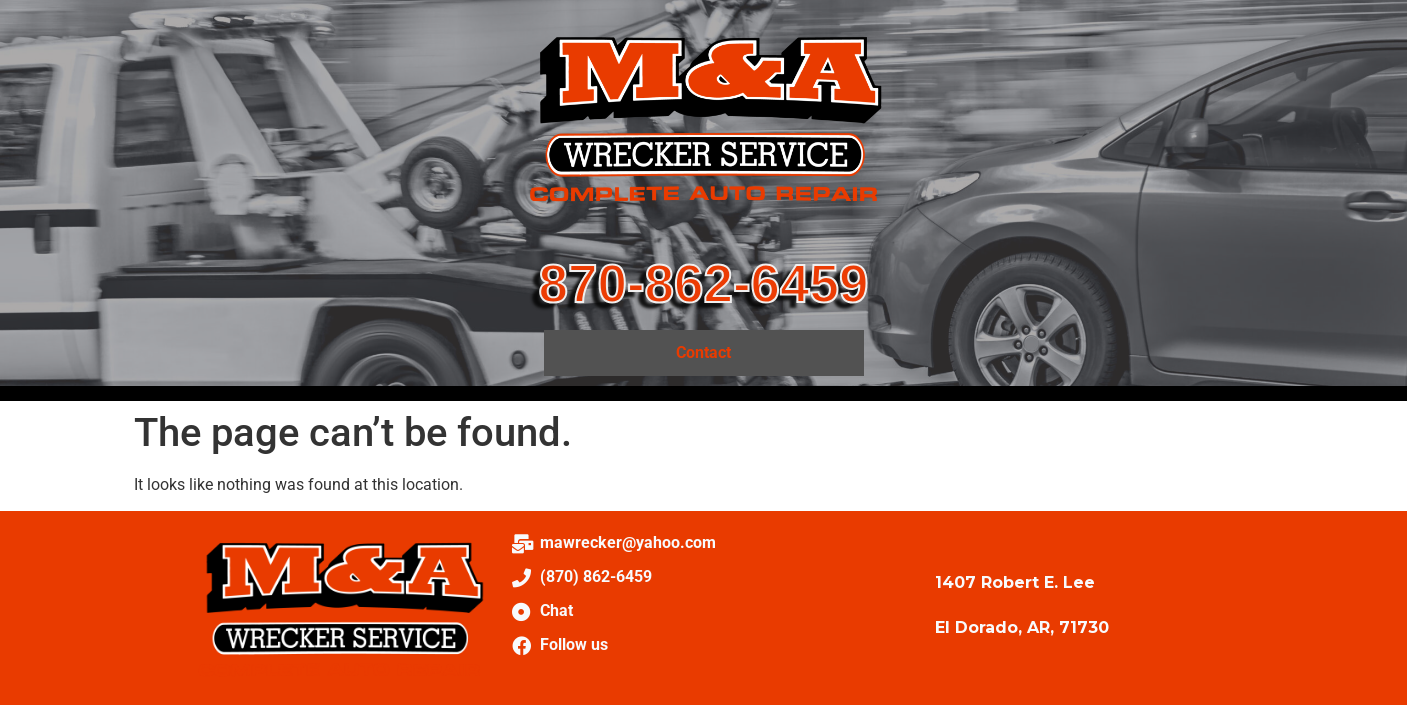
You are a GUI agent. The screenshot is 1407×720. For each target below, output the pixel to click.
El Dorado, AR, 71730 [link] (1022, 627)
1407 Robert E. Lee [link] (1015, 582)
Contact (703, 352)
